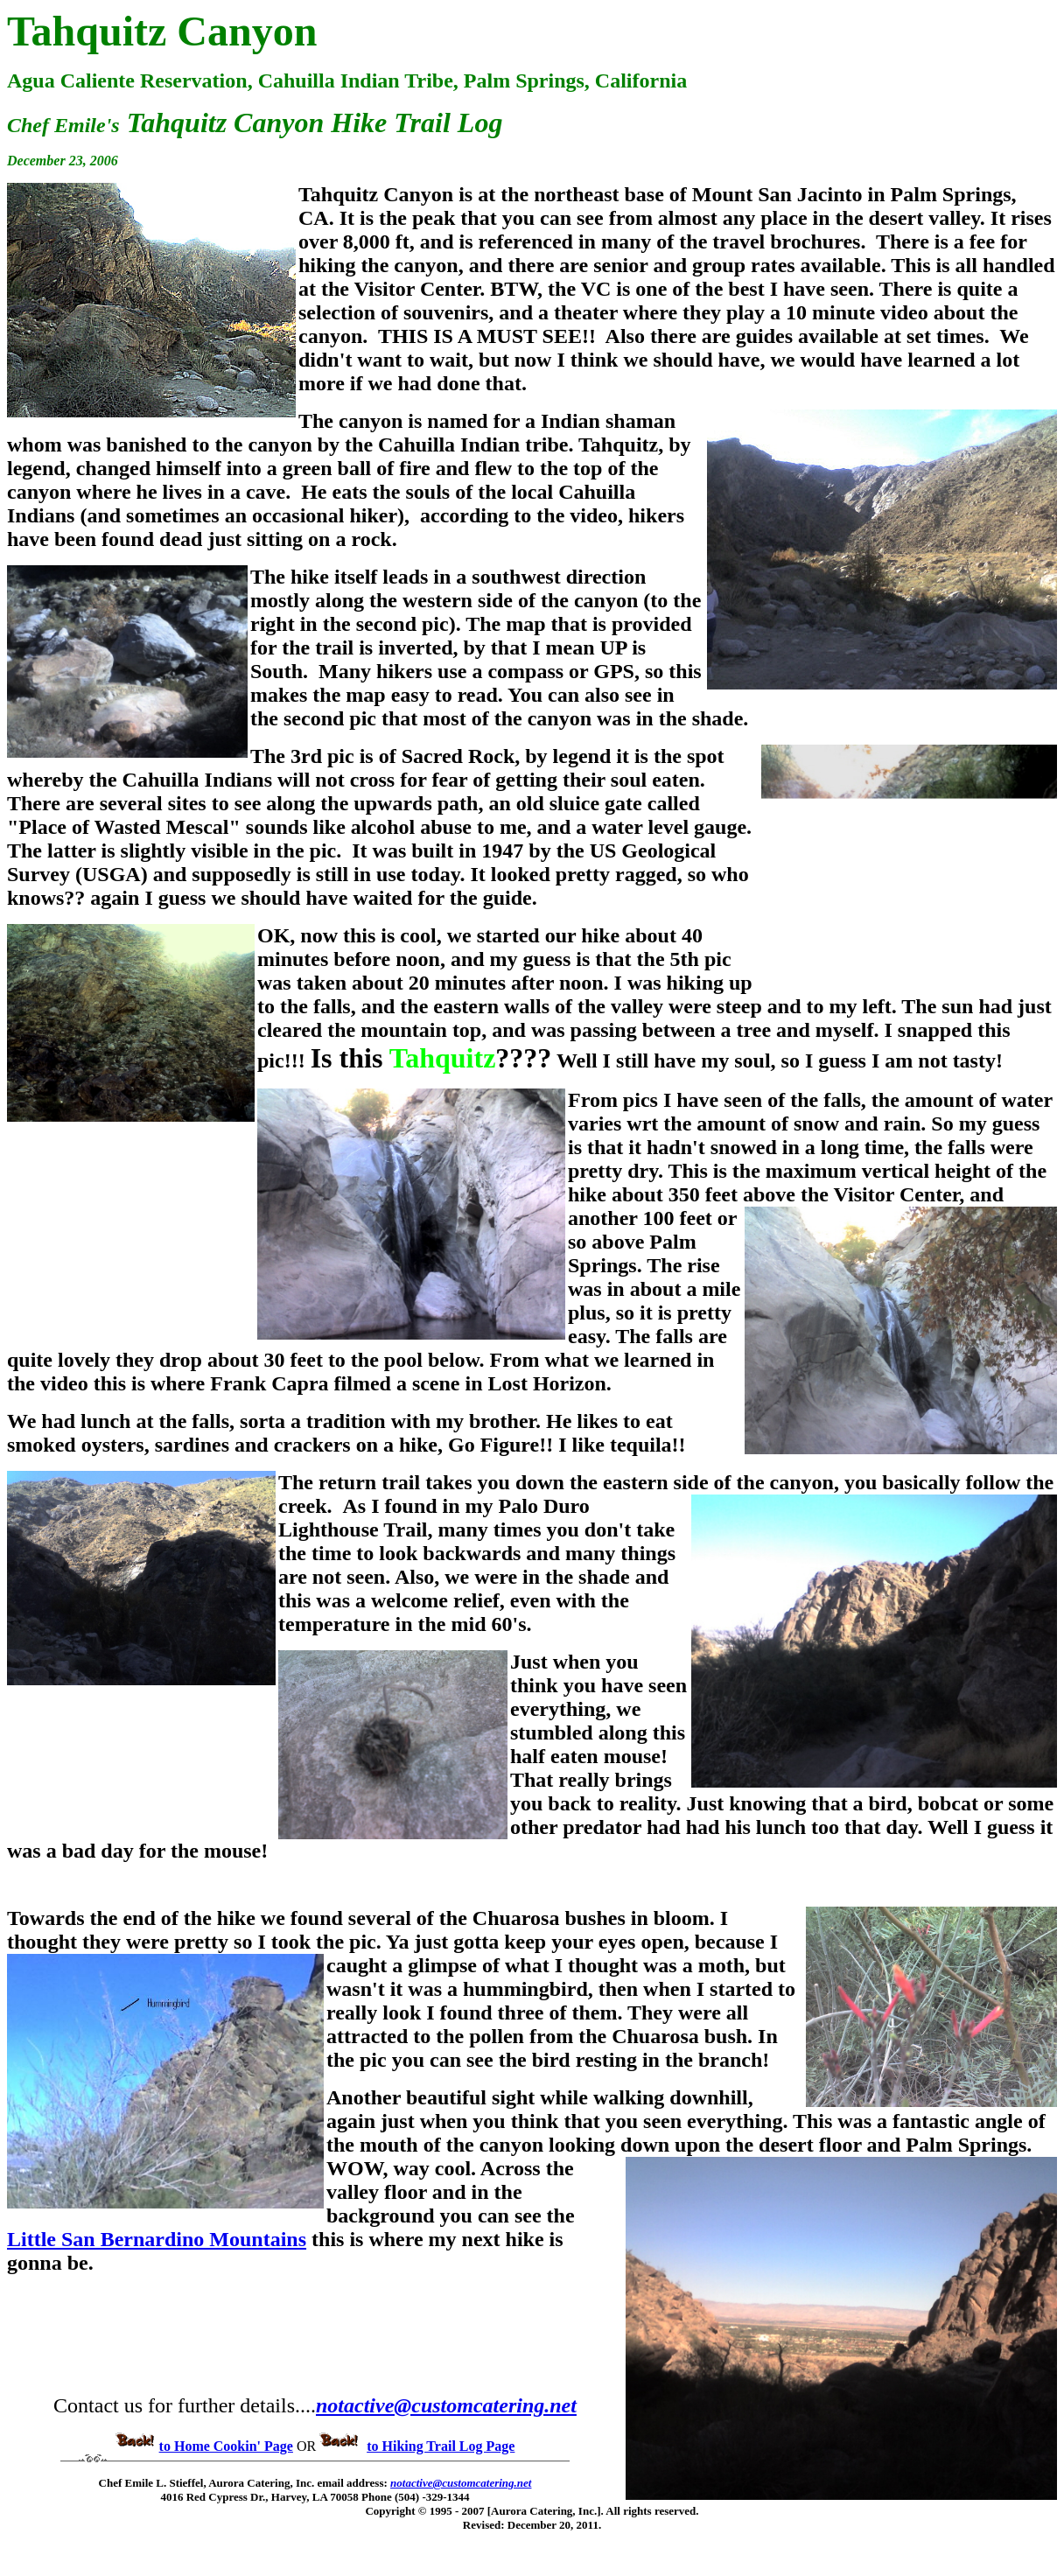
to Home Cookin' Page (226, 2446)
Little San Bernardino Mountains (156, 2239)
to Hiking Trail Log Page (440, 2446)
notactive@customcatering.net (446, 2405)
